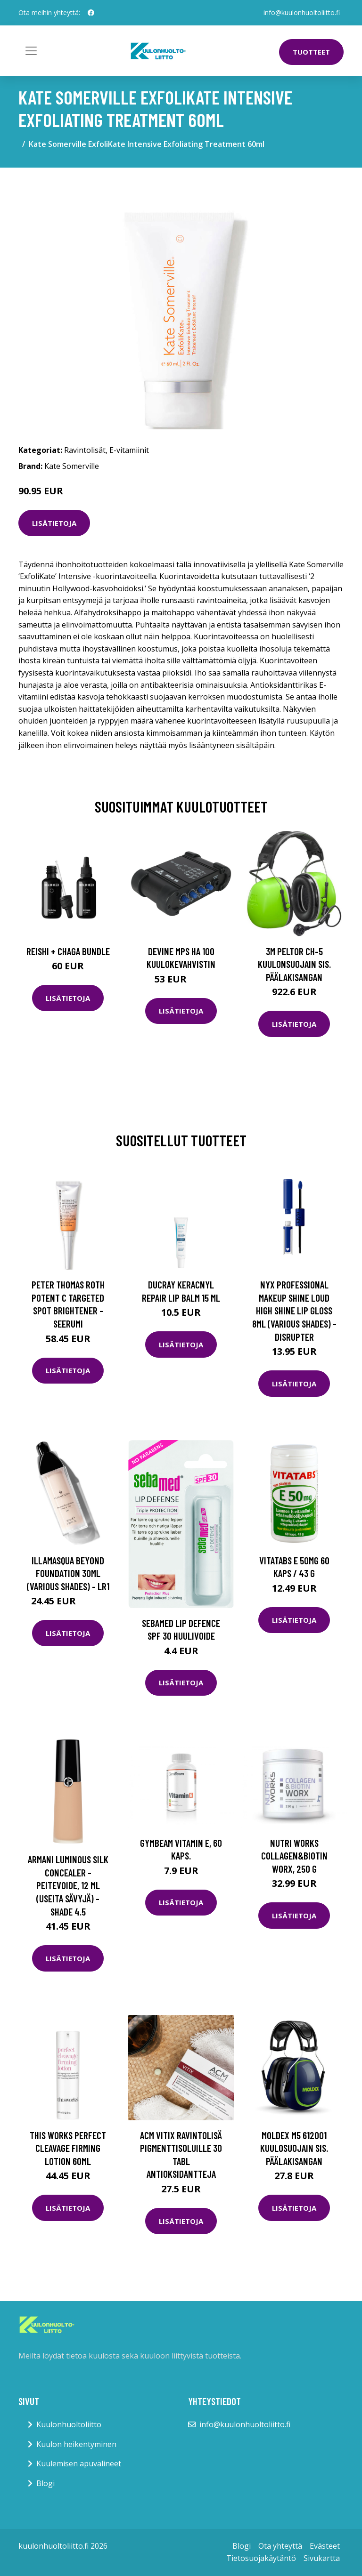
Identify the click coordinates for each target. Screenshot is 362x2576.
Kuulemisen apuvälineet (78, 2463)
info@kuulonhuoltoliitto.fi (301, 12)
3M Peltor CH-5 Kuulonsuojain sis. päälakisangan (294, 964)
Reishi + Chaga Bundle (68, 951)
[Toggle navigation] (31, 51)
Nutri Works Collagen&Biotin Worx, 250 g (294, 1856)
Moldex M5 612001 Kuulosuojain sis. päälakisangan (294, 2148)
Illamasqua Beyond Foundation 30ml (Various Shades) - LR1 (68, 1573)
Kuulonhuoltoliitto (68, 2424)
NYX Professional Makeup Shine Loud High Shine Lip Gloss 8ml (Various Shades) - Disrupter (294, 1310)
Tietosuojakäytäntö (261, 2558)
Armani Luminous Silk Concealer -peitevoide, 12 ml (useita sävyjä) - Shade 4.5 (68, 1885)
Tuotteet (311, 51)
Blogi (45, 2483)
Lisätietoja (54, 523)
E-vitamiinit (129, 450)
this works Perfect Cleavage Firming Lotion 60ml (68, 2148)
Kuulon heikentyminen (76, 2444)
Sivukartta (322, 2558)
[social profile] (91, 13)
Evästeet (325, 2546)
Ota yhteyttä (280, 2546)
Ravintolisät (85, 450)
